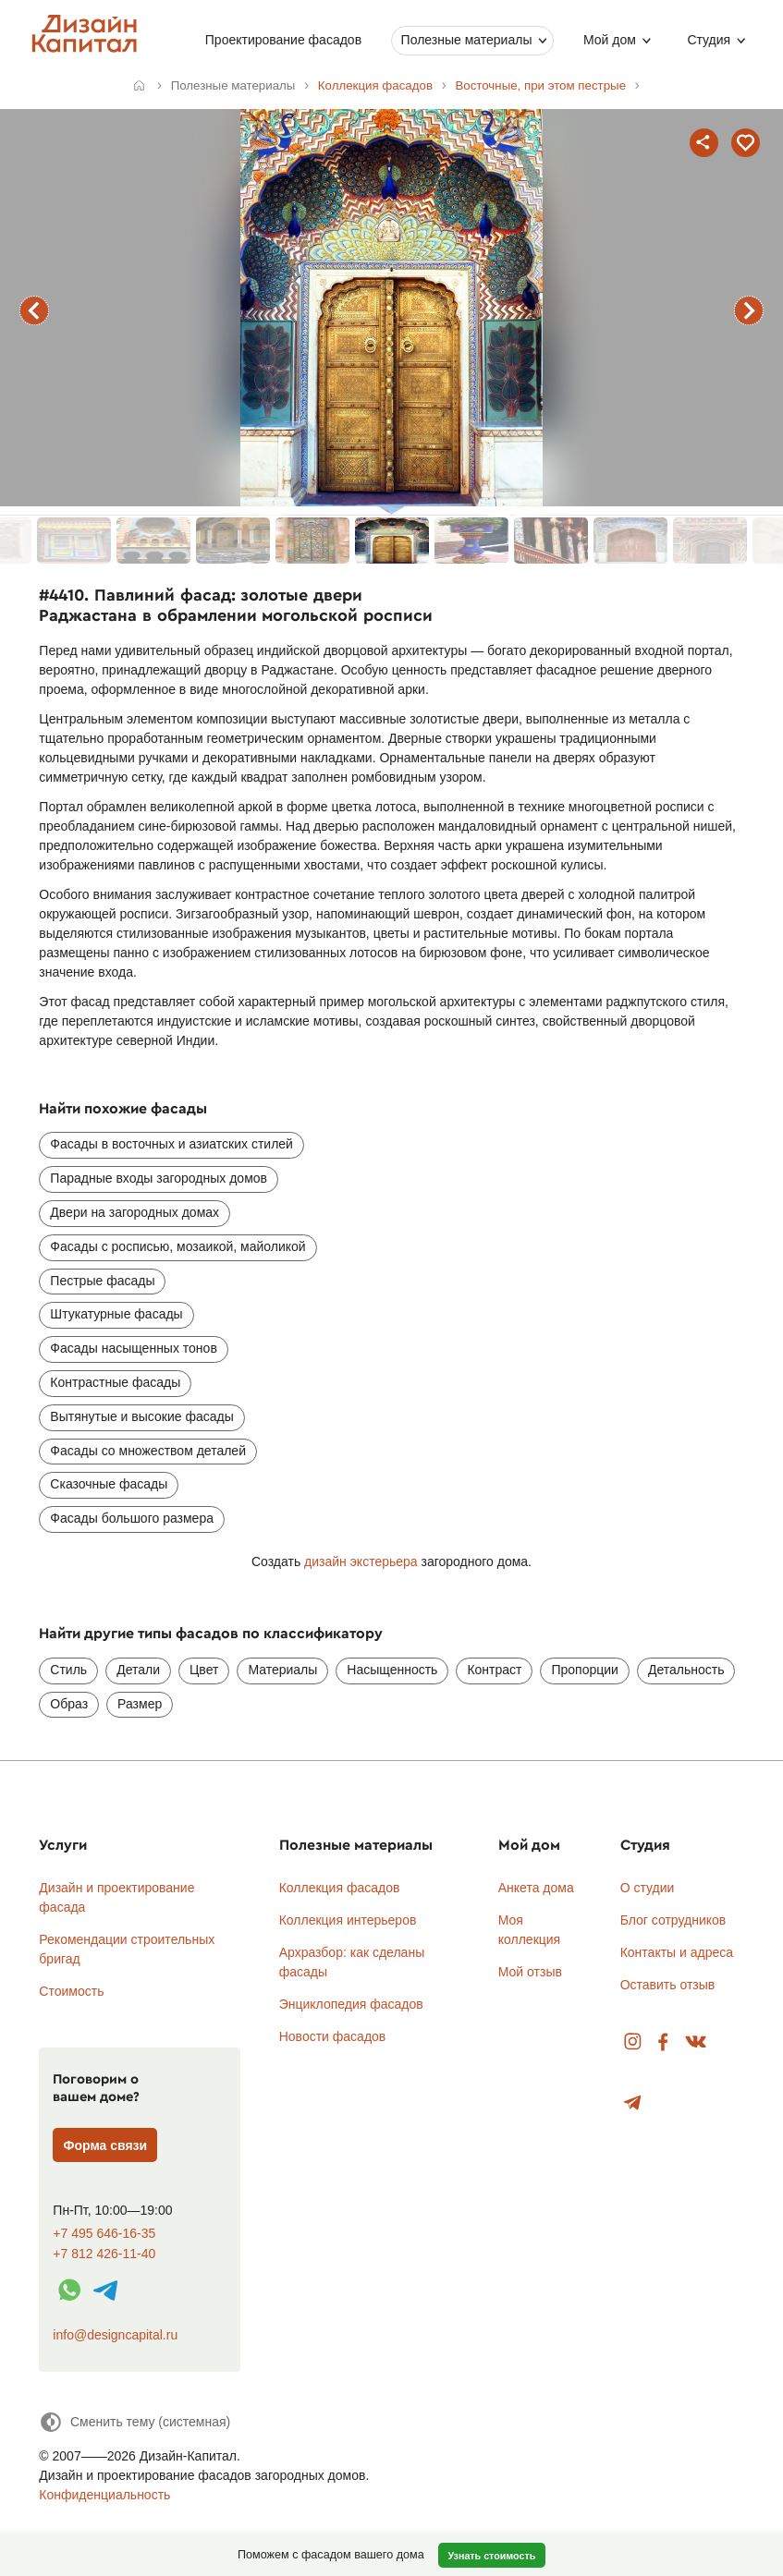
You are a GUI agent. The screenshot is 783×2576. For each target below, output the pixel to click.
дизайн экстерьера (361, 1561)
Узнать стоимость (491, 2555)
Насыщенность (392, 1669)
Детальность (686, 1669)
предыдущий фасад (34, 310)
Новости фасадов (332, 2036)
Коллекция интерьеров (348, 1920)
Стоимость (71, 1991)
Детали (138, 1669)
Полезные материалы (466, 39)
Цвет (204, 1669)
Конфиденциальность (104, 2494)
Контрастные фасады (115, 1382)
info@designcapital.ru (115, 2334)
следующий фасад (748, 310)
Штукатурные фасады (116, 1313)
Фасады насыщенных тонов (133, 1348)
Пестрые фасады (102, 1280)
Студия (708, 39)
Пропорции (584, 1669)
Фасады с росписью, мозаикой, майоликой (177, 1246)
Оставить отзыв (668, 1984)
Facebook (663, 2042)
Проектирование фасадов (283, 39)
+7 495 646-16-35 (104, 2234)
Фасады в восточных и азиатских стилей (171, 1143)
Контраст (494, 1669)
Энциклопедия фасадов (351, 2004)
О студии (647, 1887)
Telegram (632, 2103)
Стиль (68, 1669)
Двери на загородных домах (134, 1212)
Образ (69, 1703)
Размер (139, 1703)
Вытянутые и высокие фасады (141, 1416)
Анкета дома (536, 1887)
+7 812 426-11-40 (104, 2254)
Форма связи (106, 2145)
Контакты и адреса (676, 1952)
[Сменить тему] (134, 2422)
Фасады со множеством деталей (148, 1450)
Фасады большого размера (132, 1518)
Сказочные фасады (108, 1483)
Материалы (282, 1669)
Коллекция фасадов (339, 1887)
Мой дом (609, 39)
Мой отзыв (530, 1971)
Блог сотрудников (673, 1920)
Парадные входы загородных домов (158, 1178)
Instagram (632, 2042)
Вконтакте (696, 2042)
